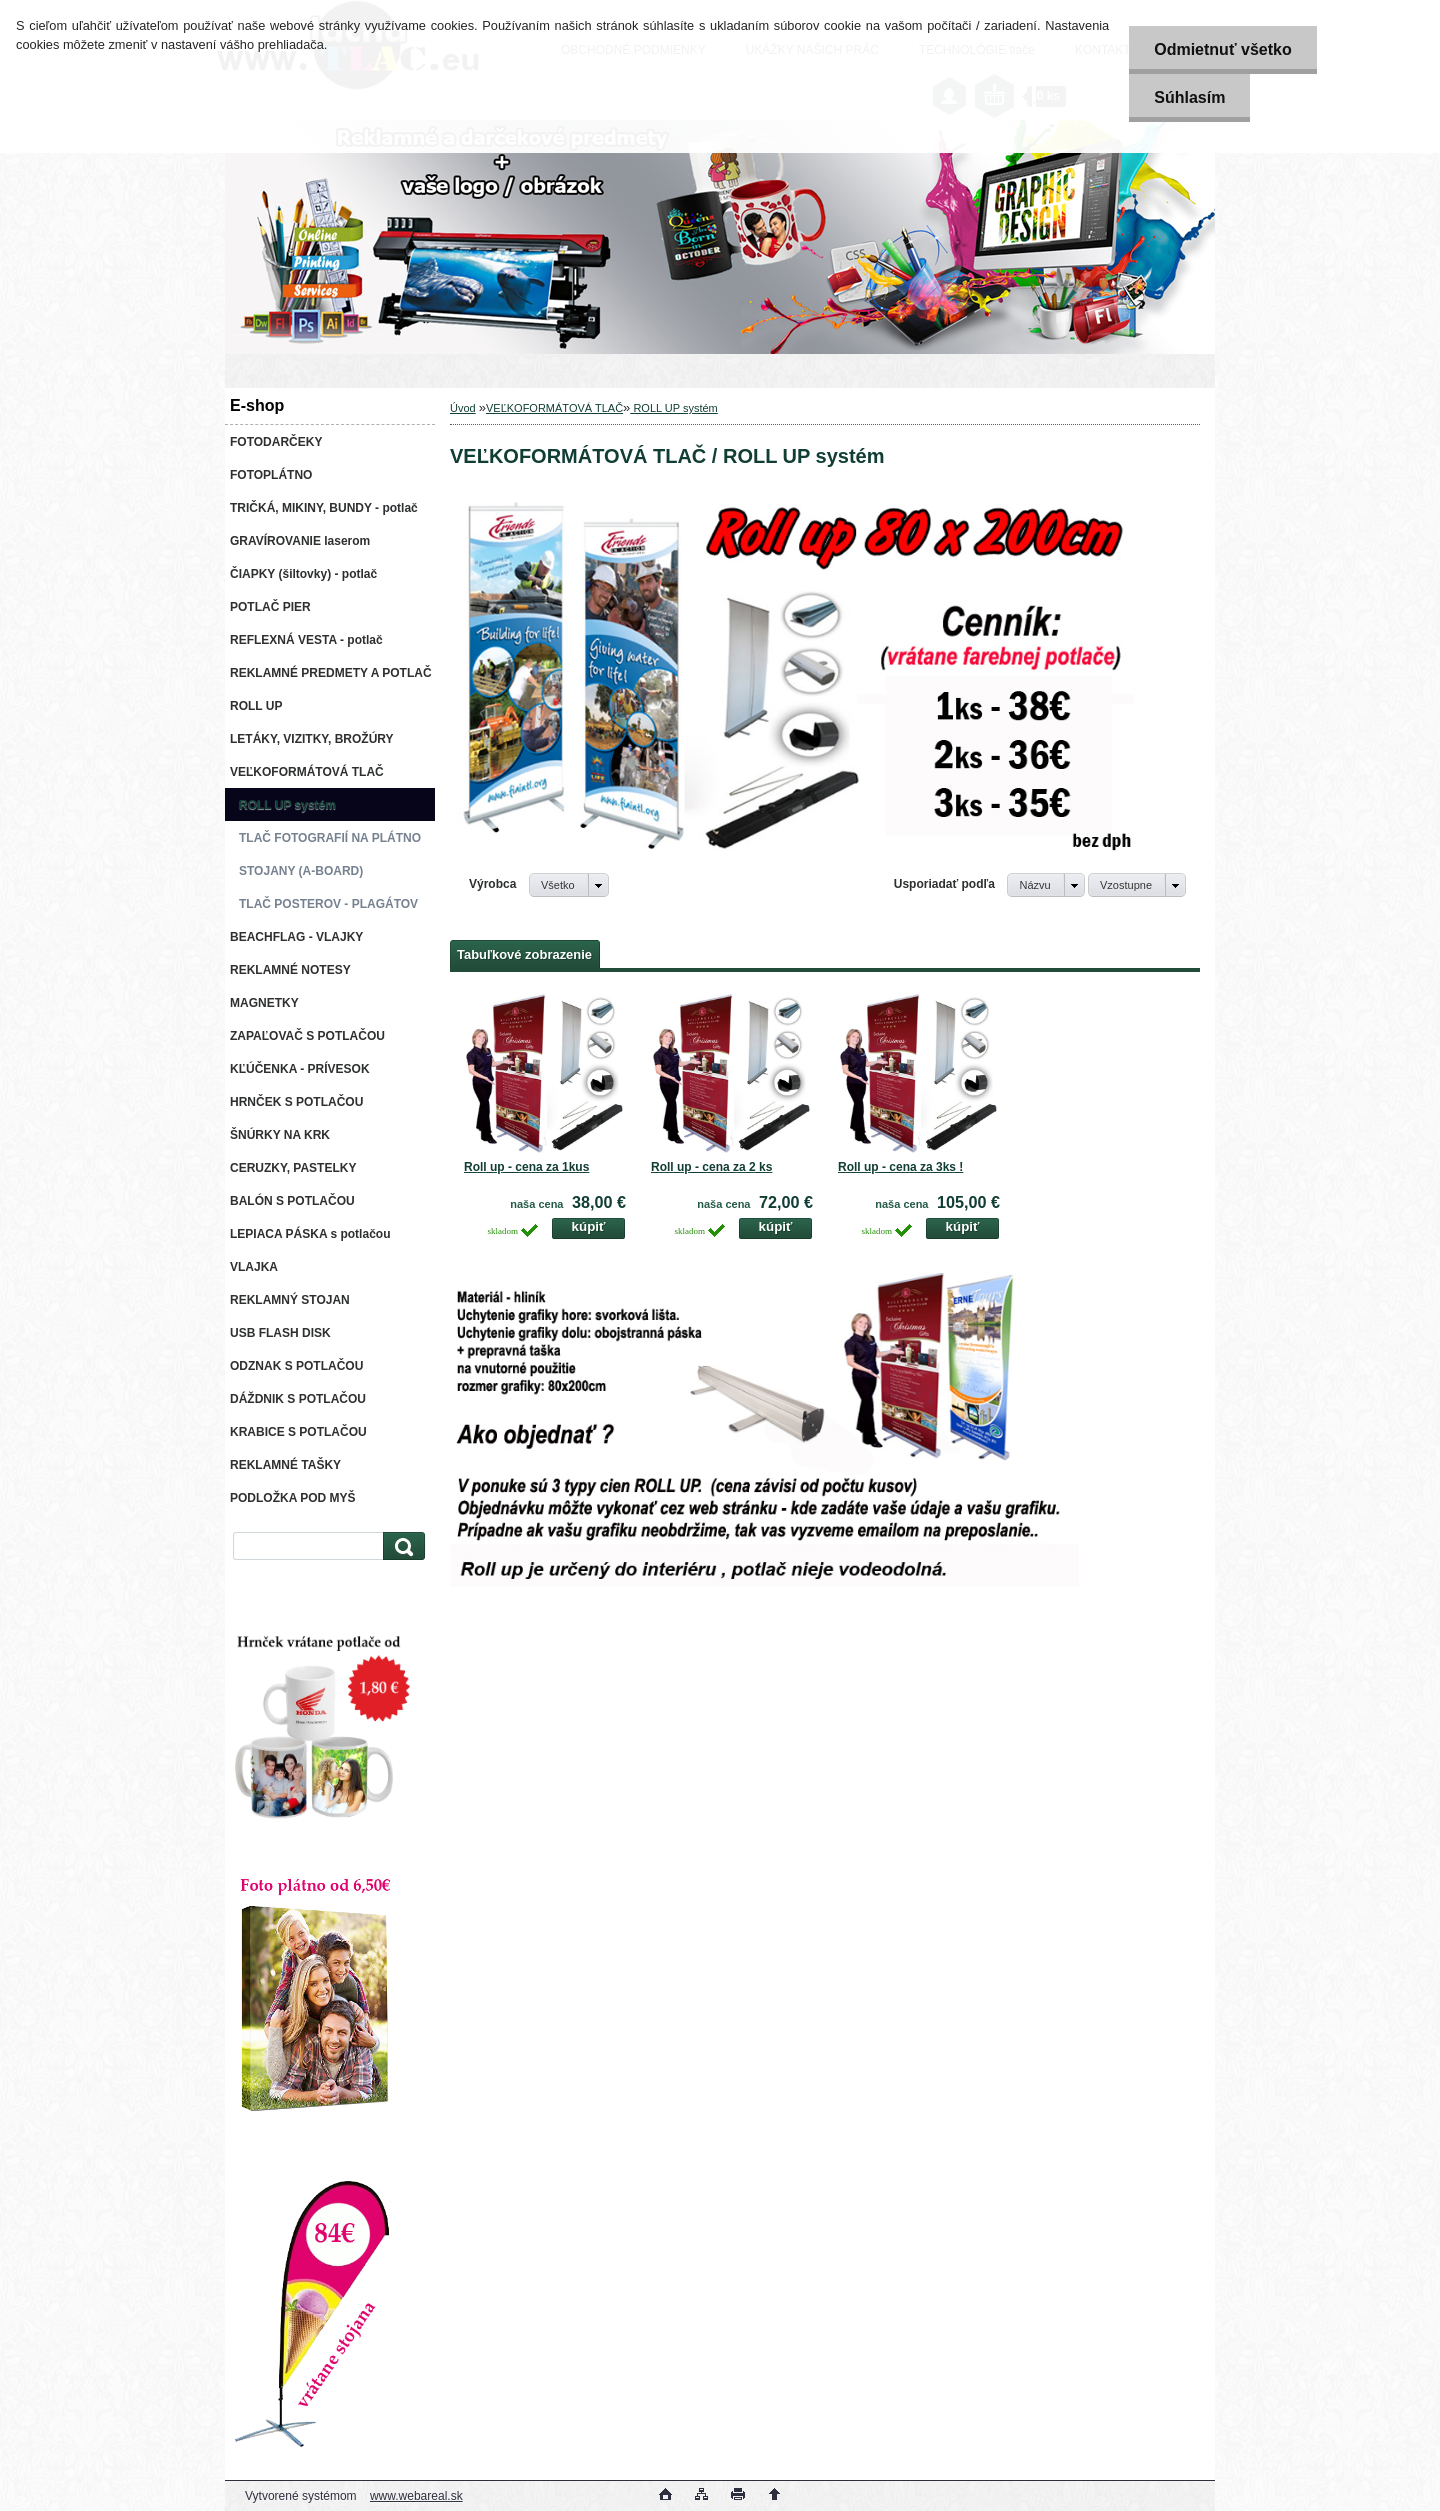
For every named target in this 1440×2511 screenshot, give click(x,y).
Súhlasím (1189, 97)
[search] (401, 1546)
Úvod (463, 408)
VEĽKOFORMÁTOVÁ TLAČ (554, 408)
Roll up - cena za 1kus (526, 1167)
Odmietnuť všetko (1222, 49)
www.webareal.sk (416, 2496)
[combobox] (1045, 885)
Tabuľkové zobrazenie (524, 954)
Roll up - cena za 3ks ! (900, 1167)
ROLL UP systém (673, 408)
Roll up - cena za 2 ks (711, 1167)
